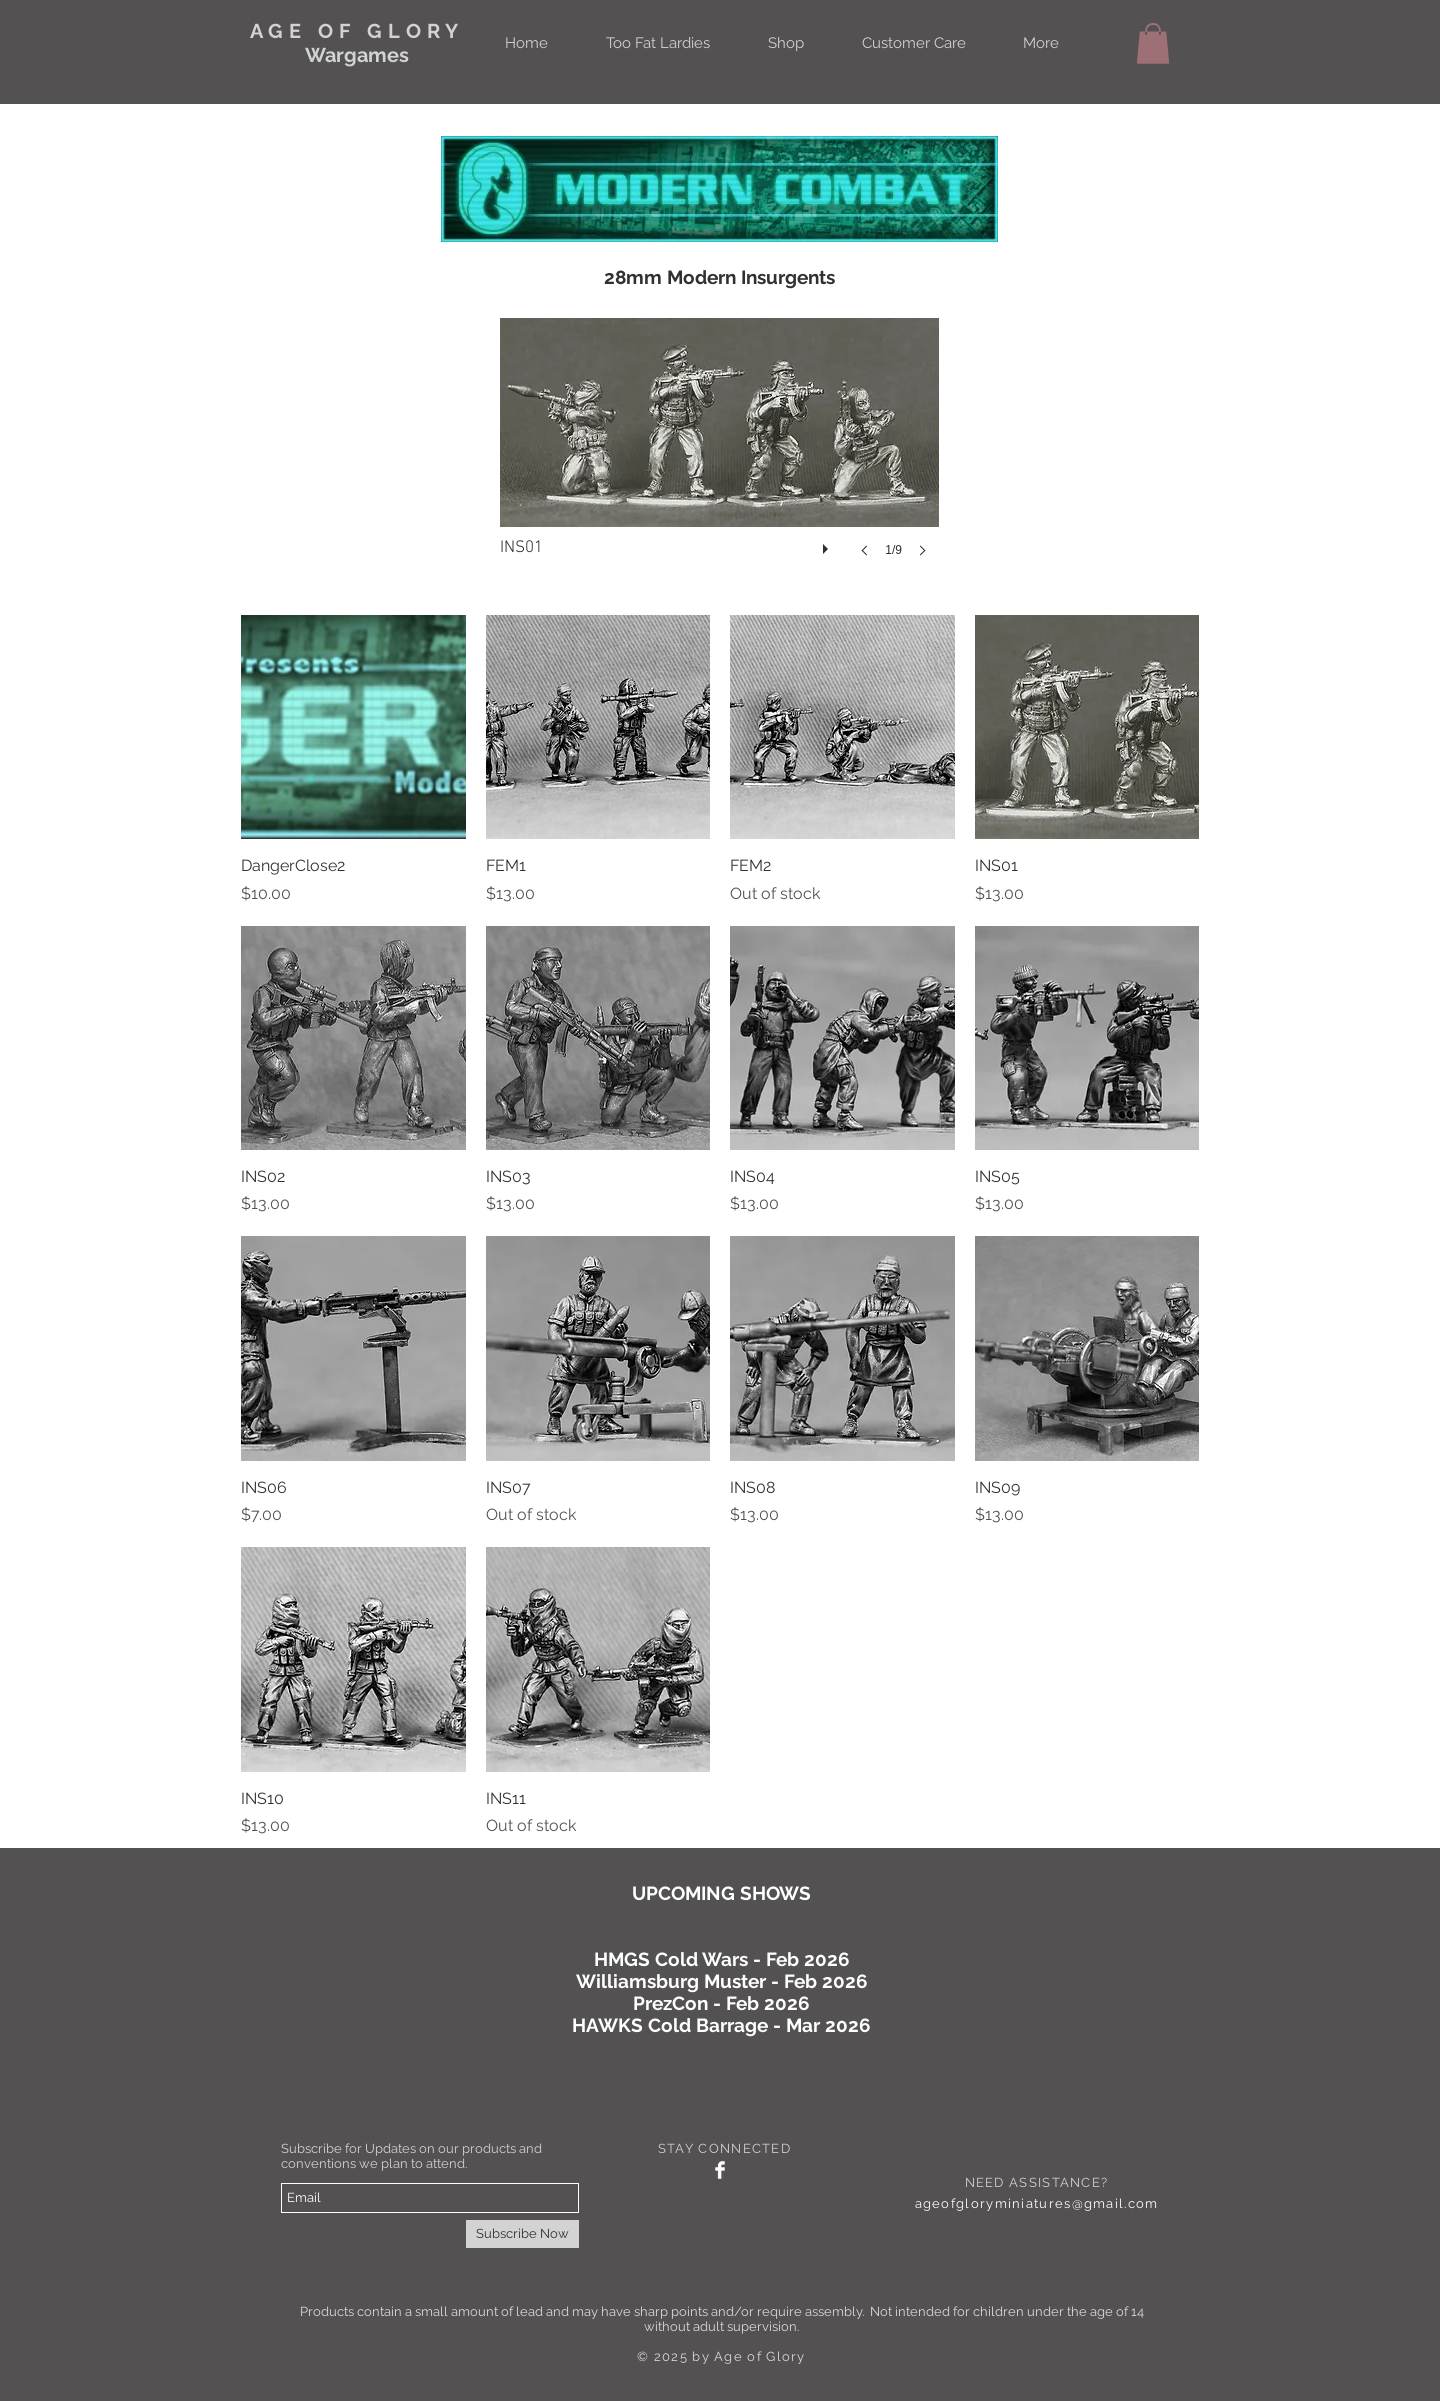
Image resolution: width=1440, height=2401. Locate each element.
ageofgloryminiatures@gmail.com (1037, 2203)
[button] (1153, 43)
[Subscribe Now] (522, 2234)
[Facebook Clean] (720, 2170)
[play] (828, 544)
